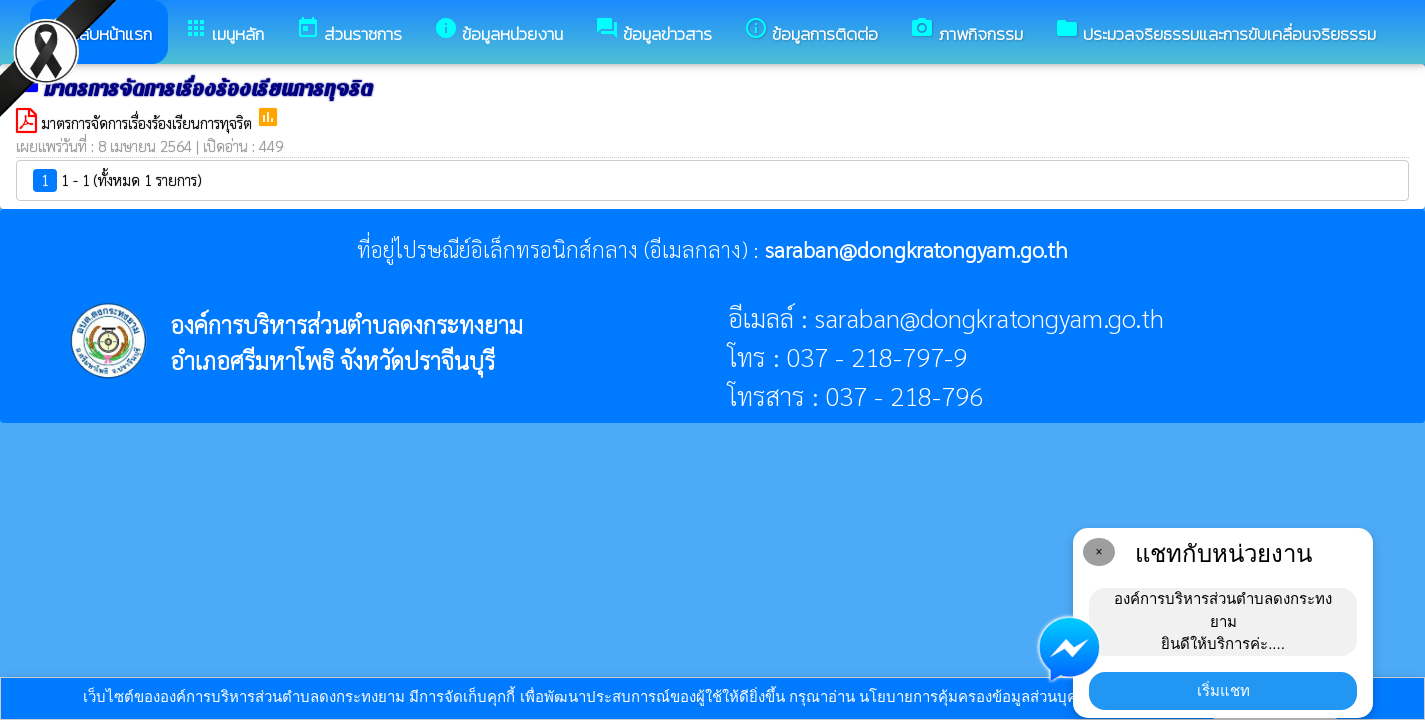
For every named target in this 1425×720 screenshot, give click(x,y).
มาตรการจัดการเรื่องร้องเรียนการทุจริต (148, 122)
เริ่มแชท (1223, 690)
